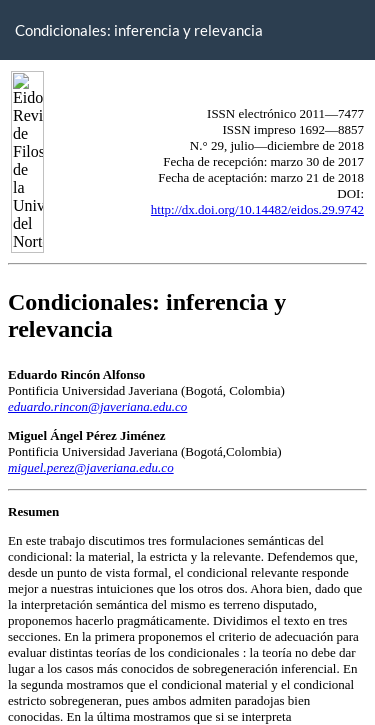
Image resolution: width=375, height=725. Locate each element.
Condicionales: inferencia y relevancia (139, 30)
